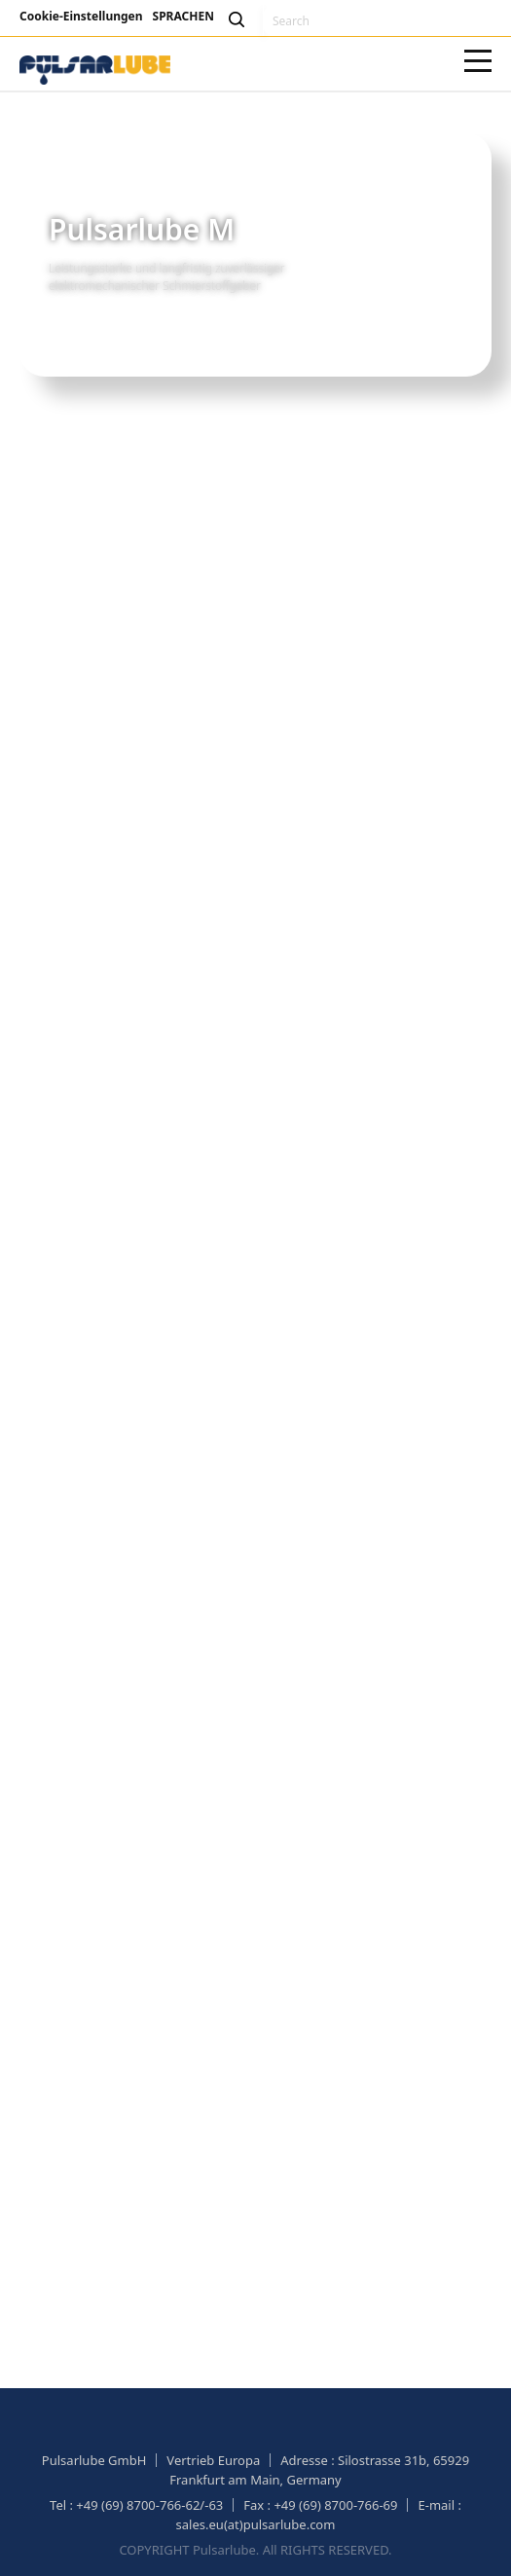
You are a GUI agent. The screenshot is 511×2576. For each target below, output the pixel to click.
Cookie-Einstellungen (81, 16)
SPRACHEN (183, 16)
